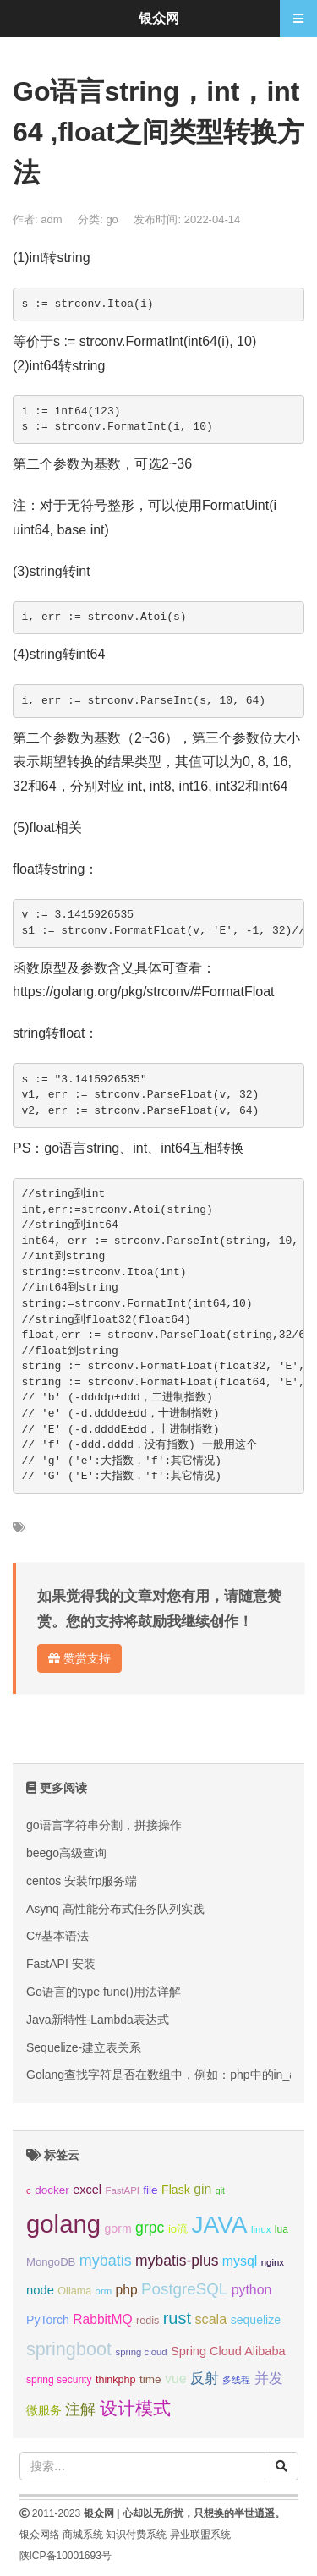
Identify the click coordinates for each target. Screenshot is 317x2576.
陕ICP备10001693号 (65, 2556)
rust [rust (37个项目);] (177, 2318)
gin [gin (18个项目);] (202, 2189)
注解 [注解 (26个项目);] (80, 2409)
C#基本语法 (57, 1936)
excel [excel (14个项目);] (87, 2189)
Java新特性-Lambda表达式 (97, 2019)
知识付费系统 (136, 2534)
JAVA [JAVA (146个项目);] (220, 2225)
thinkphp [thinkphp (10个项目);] (116, 2380)
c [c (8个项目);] (28, 2190)
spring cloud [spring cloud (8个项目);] (141, 2352)
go (112, 219)
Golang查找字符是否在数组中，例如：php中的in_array (171, 2074)
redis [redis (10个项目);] (147, 2321)
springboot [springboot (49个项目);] (69, 2349)
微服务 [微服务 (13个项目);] (44, 2410)
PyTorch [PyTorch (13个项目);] (47, 2320)
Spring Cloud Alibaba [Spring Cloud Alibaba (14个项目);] (228, 2351)
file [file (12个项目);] (150, 2190)
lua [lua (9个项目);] (281, 2229)
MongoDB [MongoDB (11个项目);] (50, 2261)
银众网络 (39, 2534)
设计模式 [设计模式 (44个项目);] (135, 2408)
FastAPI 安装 (61, 1963)
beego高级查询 (66, 1853)
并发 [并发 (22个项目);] (268, 2378)
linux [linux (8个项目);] (261, 2229)
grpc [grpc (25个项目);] (149, 2227)
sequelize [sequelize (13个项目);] (256, 2320)
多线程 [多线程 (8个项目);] (236, 2380)
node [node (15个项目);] (40, 2290)
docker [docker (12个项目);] (52, 2190)
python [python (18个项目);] (252, 2290)
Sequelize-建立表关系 (83, 2047)
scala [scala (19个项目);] (210, 2319)
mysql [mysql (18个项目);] (239, 2261)
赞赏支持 (79, 1658)
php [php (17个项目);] (127, 2290)
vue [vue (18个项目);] (176, 2378)
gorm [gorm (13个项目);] (118, 2228)
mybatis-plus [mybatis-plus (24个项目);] (176, 2260)
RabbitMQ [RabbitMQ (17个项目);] (102, 2319)
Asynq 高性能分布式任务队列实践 (115, 1909)
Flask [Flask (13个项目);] (175, 2189)
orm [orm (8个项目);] (104, 2291)
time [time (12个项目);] (150, 2379)
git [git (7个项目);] (220, 2190)
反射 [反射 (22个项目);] (204, 2378)
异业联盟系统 (200, 2534)
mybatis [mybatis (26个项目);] (105, 2260)
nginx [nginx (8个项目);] (272, 2262)
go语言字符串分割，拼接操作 (104, 1825)
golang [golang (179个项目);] (63, 2224)
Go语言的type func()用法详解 (103, 1991)
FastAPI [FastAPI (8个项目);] (122, 2190)
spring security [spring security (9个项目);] (58, 2380)
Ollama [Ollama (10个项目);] (74, 2291)
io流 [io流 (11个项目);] (178, 2228)
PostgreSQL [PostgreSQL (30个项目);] (184, 2289)
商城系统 (83, 2534)
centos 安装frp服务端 (81, 1881)
